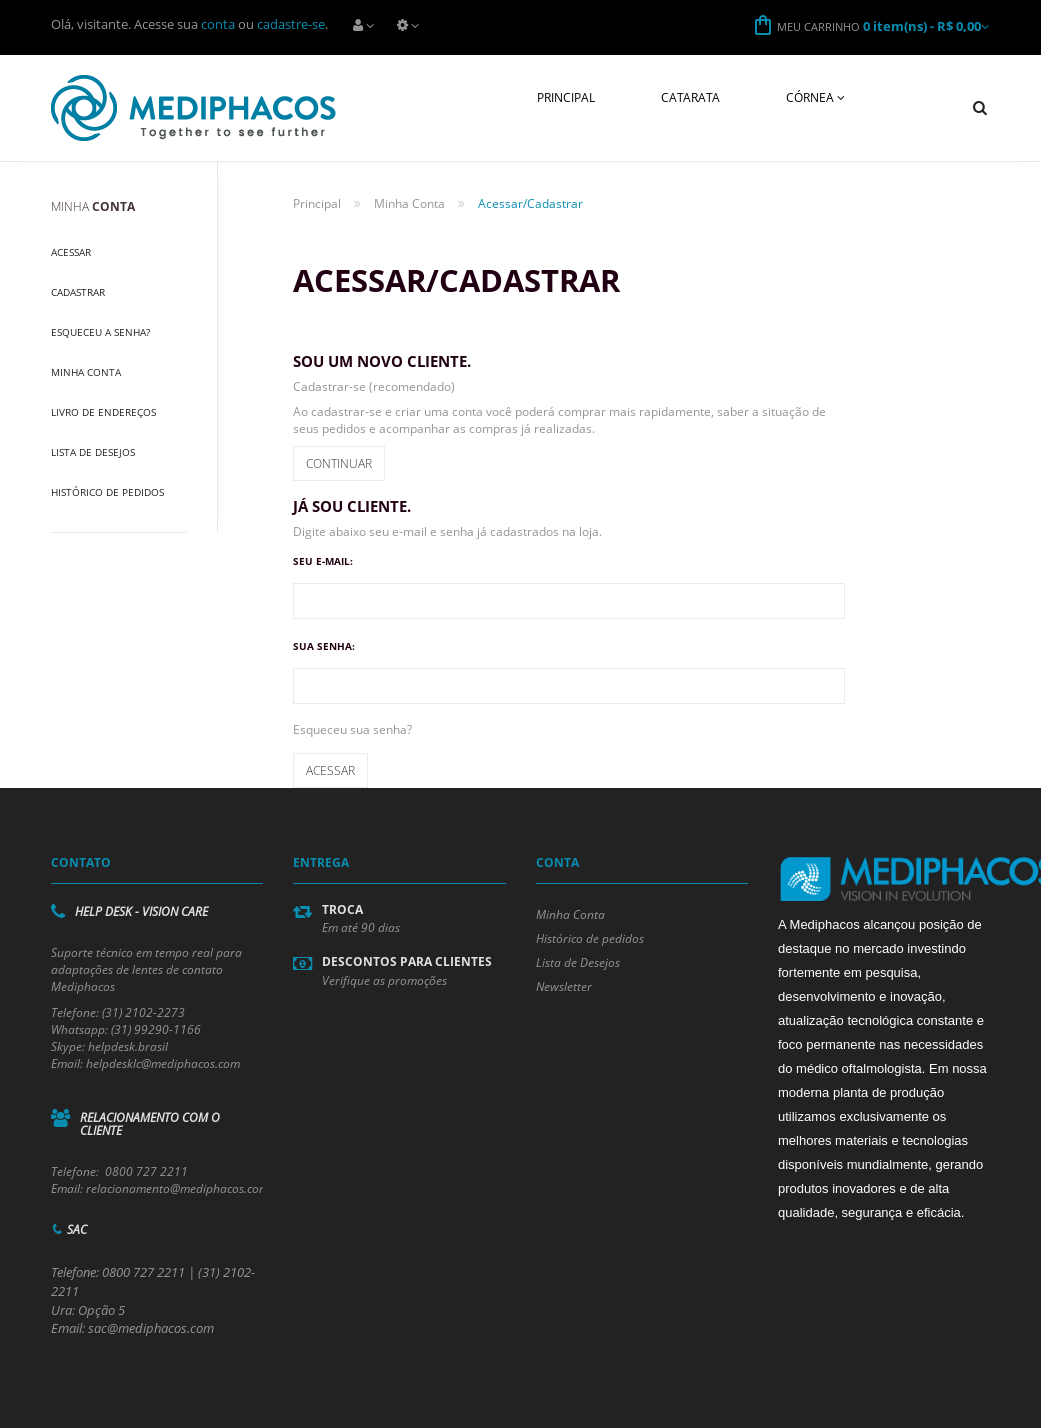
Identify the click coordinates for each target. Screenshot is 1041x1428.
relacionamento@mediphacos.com (177, 1188)
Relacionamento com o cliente (150, 1124)
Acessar (71, 252)
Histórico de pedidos (590, 938)
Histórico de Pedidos (107, 492)
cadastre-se (291, 24)
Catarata (690, 97)
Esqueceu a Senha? (100, 332)
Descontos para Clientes (407, 961)
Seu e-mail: (323, 561)
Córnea (815, 97)
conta (218, 24)
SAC (77, 1229)
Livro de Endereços (103, 412)
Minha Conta (86, 372)
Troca (342, 909)
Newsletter (564, 986)
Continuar (339, 463)
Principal (566, 97)
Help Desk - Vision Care (141, 911)
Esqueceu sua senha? (352, 729)
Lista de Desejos (93, 452)
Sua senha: (324, 646)
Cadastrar (78, 292)
